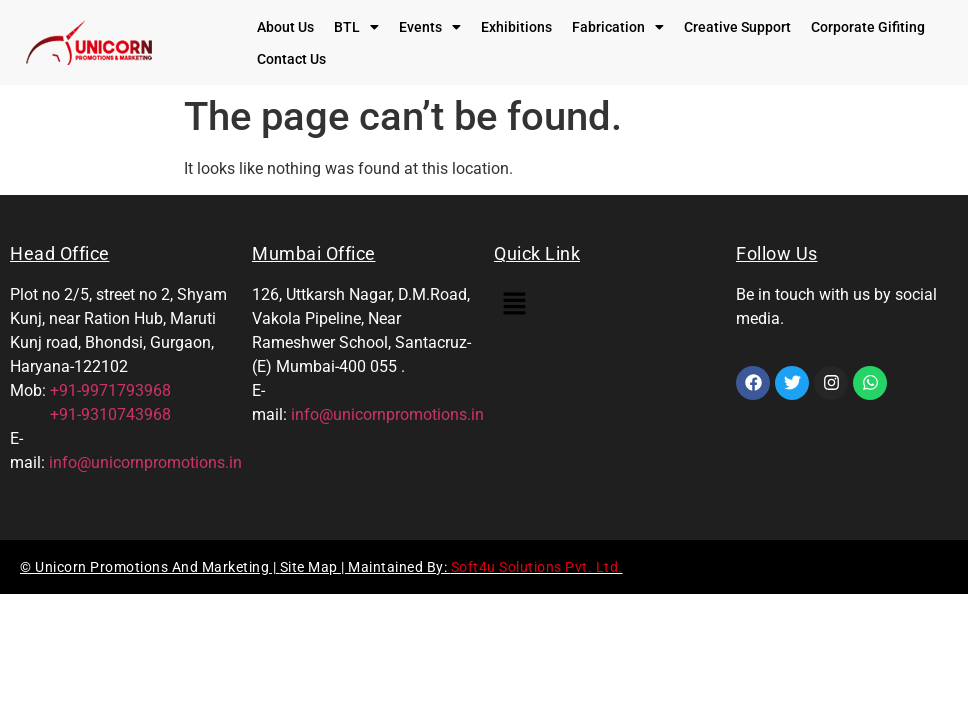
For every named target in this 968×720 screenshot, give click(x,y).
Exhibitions (516, 27)
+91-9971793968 (110, 390)
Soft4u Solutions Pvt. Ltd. (537, 567)
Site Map (311, 567)
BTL (356, 27)
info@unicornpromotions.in (145, 462)
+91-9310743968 (90, 414)
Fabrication (618, 27)
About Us (285, 27)
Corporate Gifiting (868, 27)
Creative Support (737, 27)
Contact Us (291, 59)
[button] (356, 27)
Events (430, 27)
